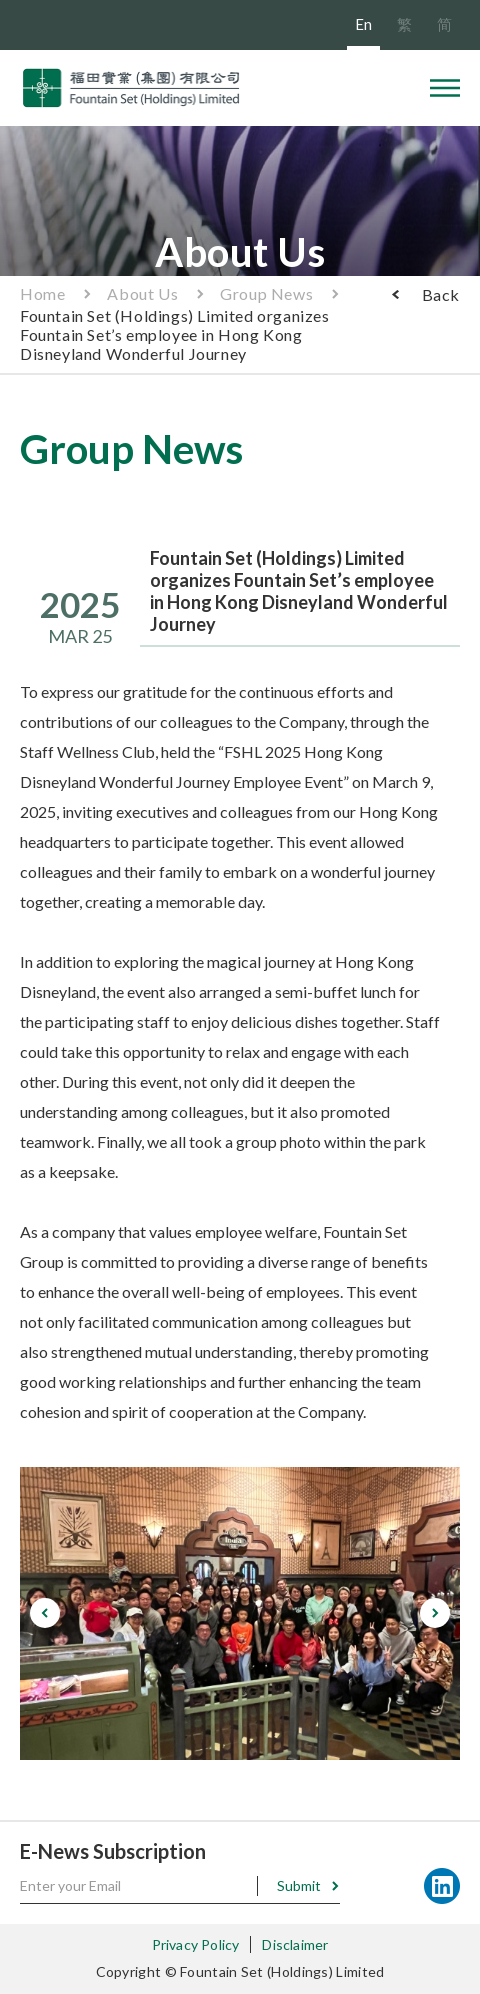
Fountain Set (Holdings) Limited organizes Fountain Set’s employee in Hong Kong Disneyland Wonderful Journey (175, 334)
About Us (142, 293)
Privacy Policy (196, 1944)
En (363, 24)
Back (441, 294)
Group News (266, 293)
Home (42, 293)
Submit (299, 1885)
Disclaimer (295, 1944)
